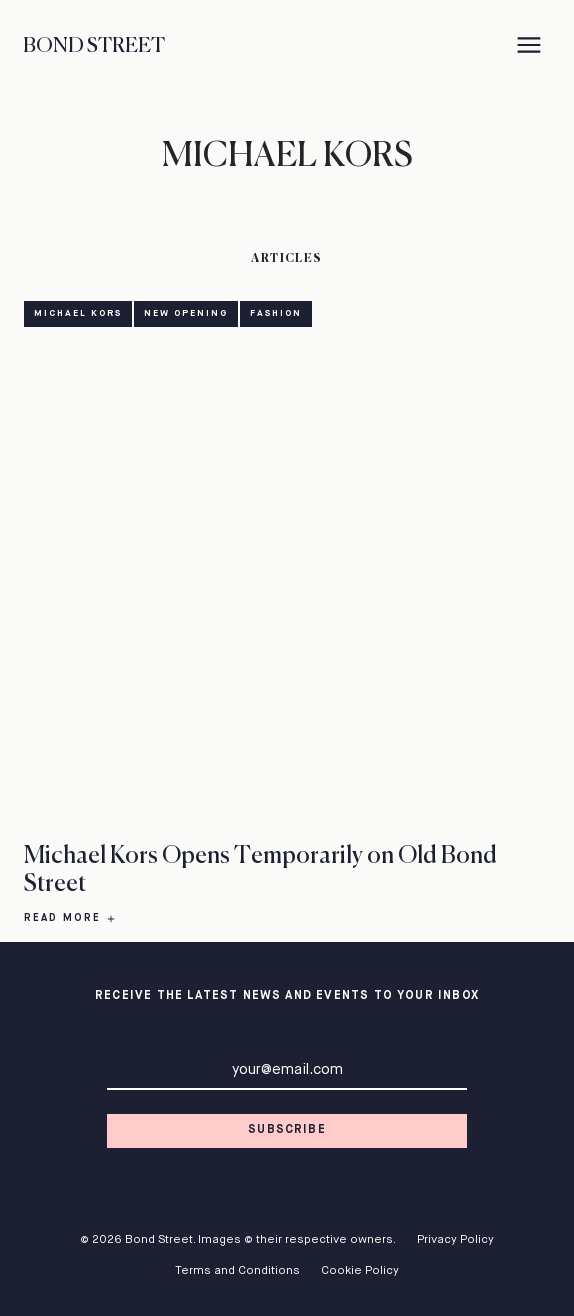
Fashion (276, 313)
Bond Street (94, 46)
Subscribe (287, 1130)
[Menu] (529, 47)
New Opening (186, 313)
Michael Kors (78, 313)
